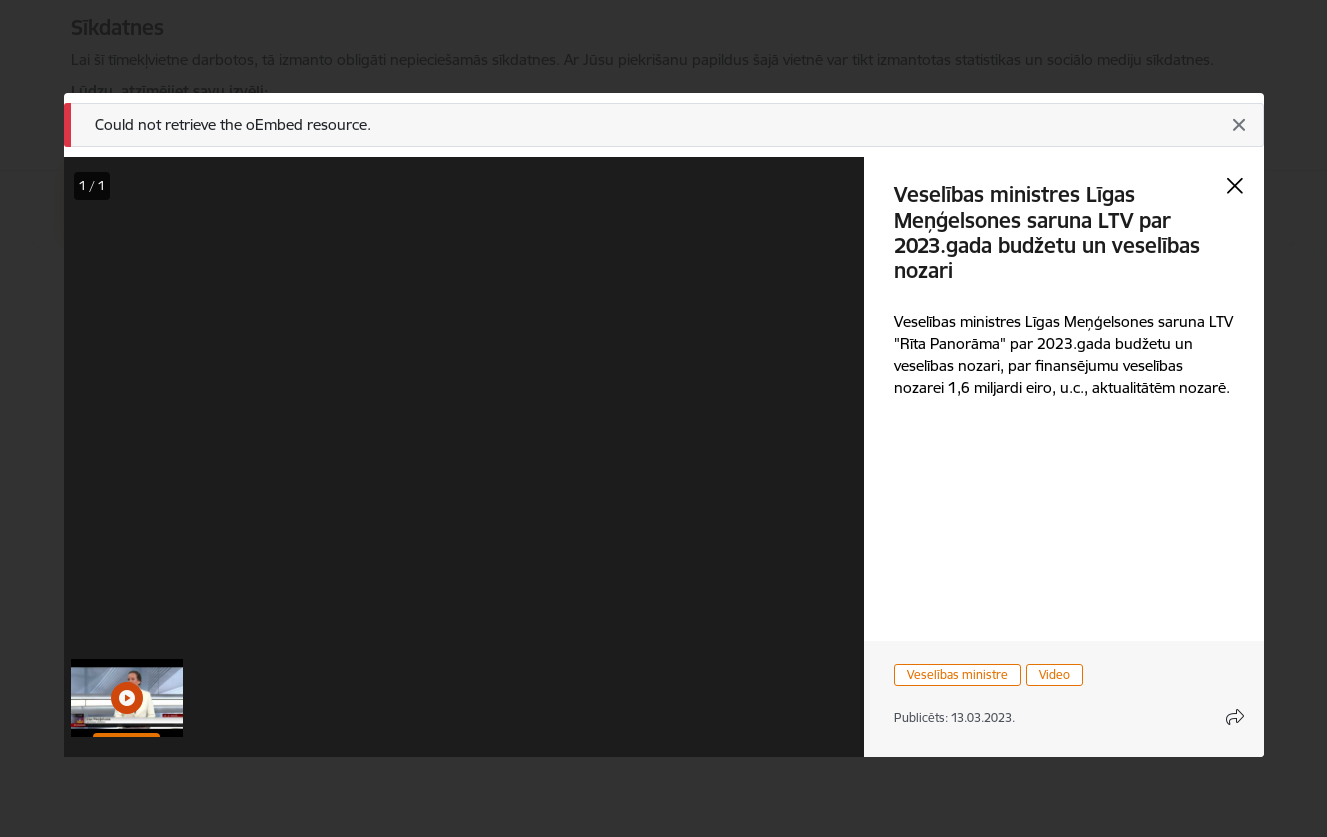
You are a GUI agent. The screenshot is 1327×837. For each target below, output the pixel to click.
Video (1054, 674)
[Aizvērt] (1239, 125)
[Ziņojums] (664, 125)
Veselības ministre (957, 674)
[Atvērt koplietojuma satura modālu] (1235, 717)
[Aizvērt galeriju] (1235, 186)
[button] (127, 698)
